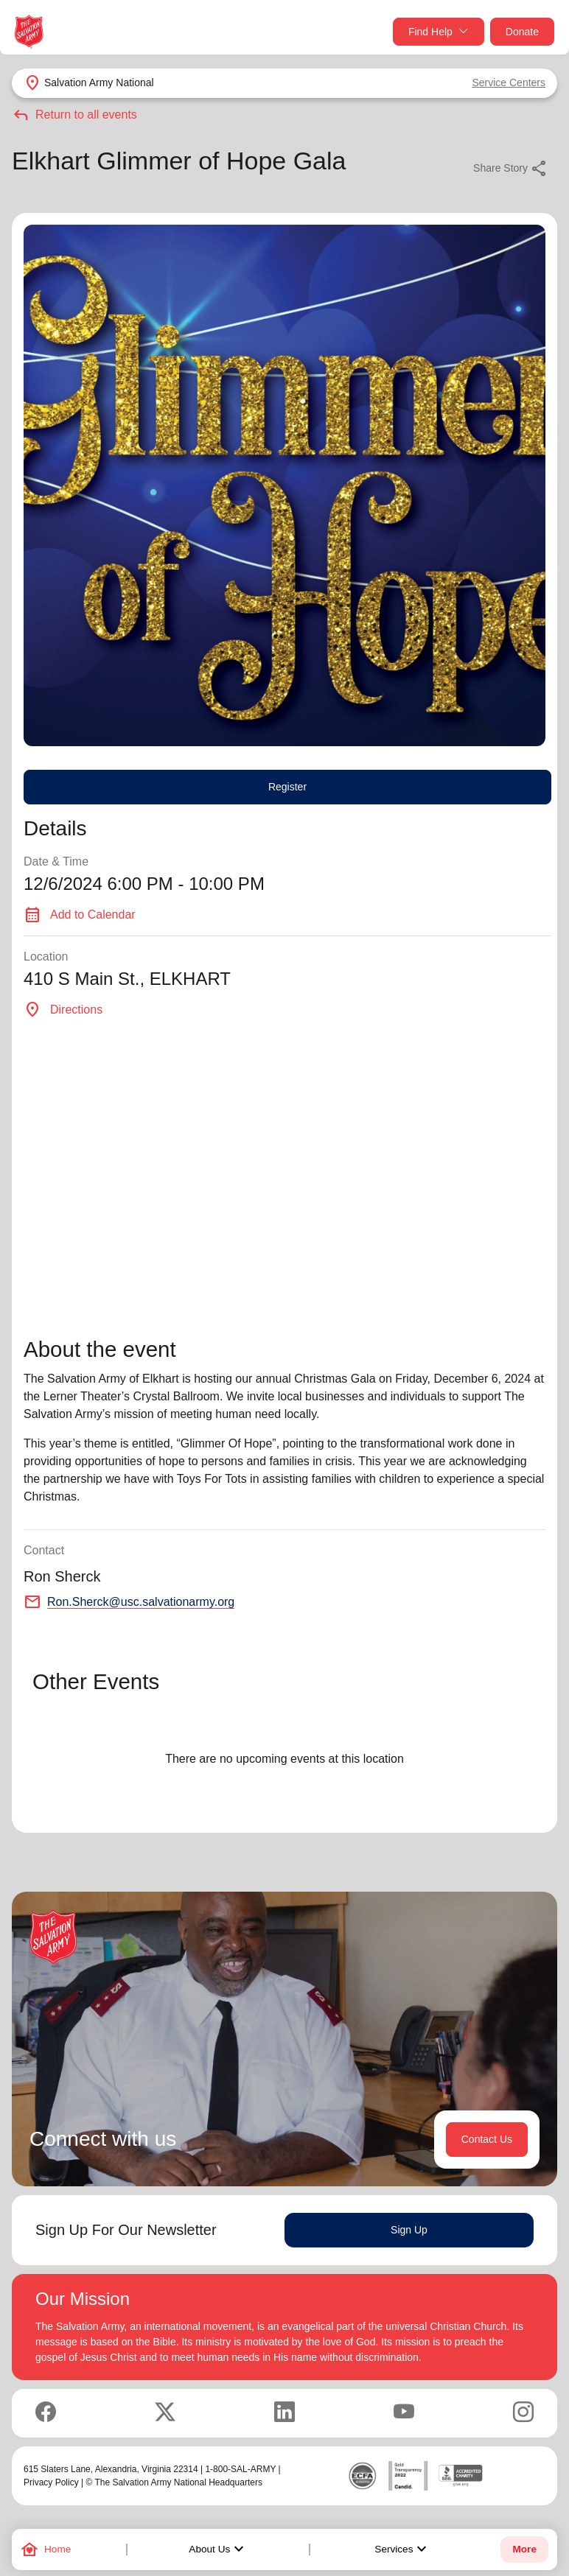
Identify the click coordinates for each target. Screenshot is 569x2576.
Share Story (510, 169)
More (524, 2549)
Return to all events (74, 115)
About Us (218, 2549)
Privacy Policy (51, 2482)
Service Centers (508, 82)
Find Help (438, 32)
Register (287, 787)
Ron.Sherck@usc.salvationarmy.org (140, 1602)
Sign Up (409, 2230)
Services (402, 2549)
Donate (522, 32)
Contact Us (486, 2139)
